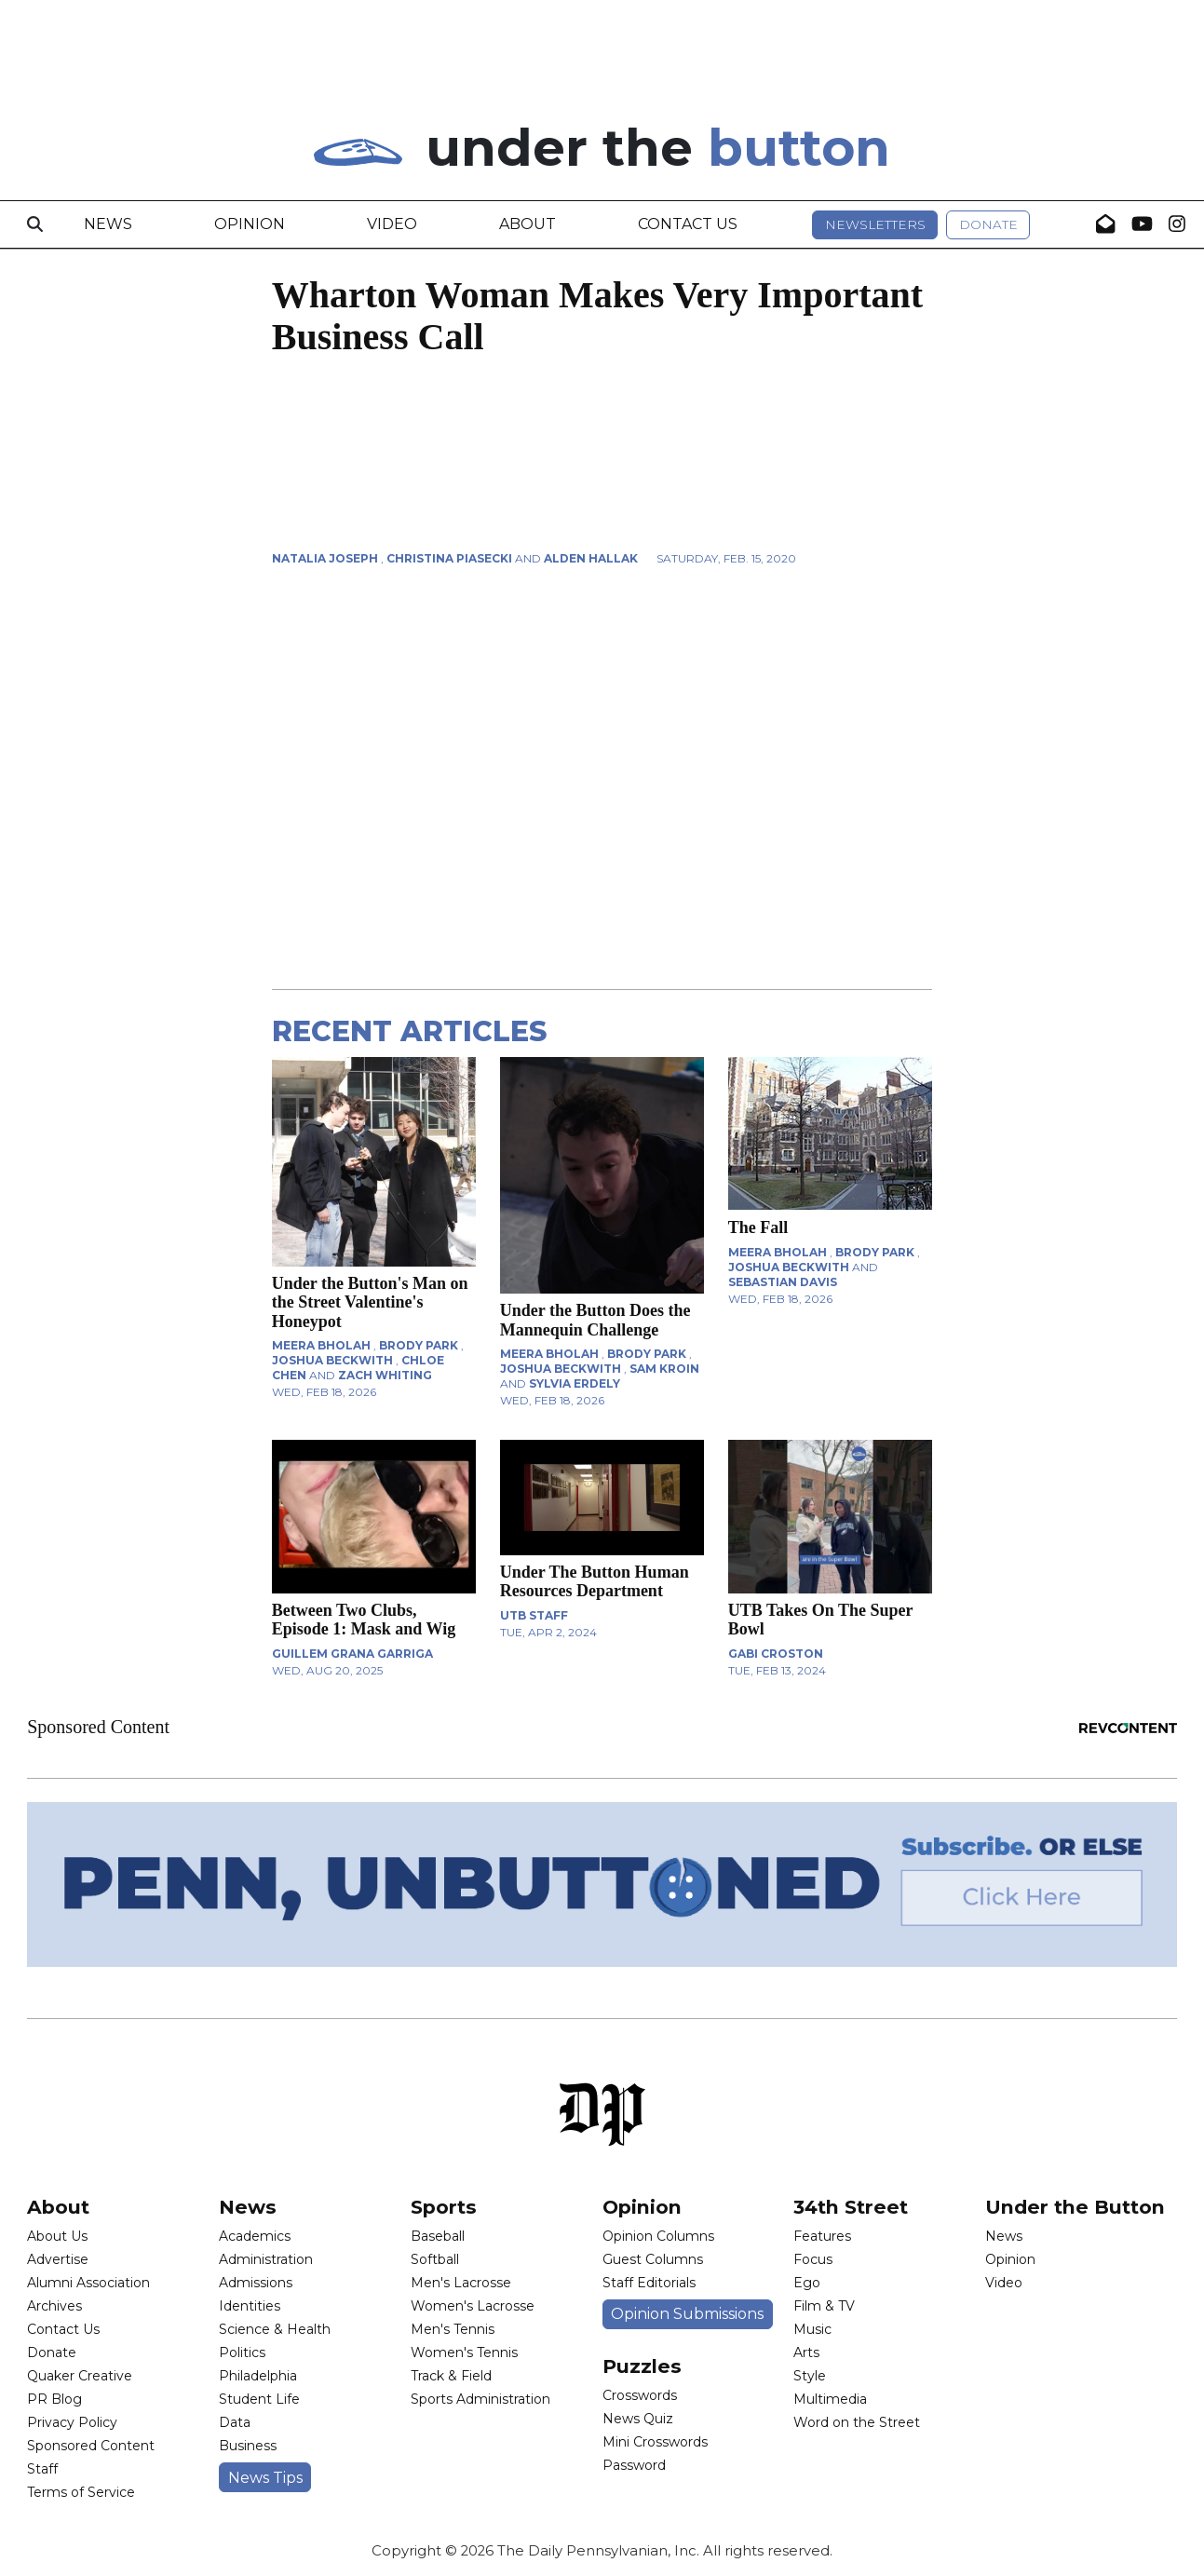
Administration (266, 2259)
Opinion (249, 224)
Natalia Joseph (325, 558)
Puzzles (642, 2366)
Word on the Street (856, 2422)
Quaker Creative (79, 2375)
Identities (249, 2306)
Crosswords (639, 2395)
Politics (242, 2352)
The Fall (758, 1227)
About (527, 224)
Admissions (255, 2282)
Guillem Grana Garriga (352, 1654)
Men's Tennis (452, 2329)
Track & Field (451, 2375)
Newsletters (875, 224)
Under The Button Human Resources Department (594, 1581)
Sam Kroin (664, 1369)
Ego (806, 2282)
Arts (806, 2352)
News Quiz (637, 2418)
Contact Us (687, 224)
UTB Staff (534, 1615)
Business (248, 2445)
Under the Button (1075, 2206)
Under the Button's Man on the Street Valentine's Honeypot (370, 1302)
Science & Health (275, 2329)
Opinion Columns (658, 2236)
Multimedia (830, 2399)
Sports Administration (480, 2399)
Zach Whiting (385, 1375)
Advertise (57, 2259)
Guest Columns (652, 2259)
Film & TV (824, 2306)
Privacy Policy (72, 2422)
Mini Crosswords (655, 2442)
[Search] (35, 224)
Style (809, 2375)
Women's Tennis (464, 2352)
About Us (57, 2236)
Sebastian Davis (782, 1282)
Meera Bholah (321, 1345)
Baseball (438, 2236)
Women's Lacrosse (472, 2306)
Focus (812, 2259)
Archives (54, 2306)
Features (822, 2236)
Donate (988, 224)
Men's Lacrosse (461, 2282)
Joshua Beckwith (332, 1360)
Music (812, 2329)
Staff (42, 2469)
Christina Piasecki (449, 558)
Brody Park (418, 1345)
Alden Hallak (591, 558)
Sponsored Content (91, 2445)
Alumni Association (88, 2282)
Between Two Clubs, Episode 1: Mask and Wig (363, 1619)
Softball (435, 2259)
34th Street (850, 2206)
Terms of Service (81, 2492)
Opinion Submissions (687, 2314)
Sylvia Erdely (574, 1383)
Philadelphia (258, 2375)
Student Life (259, 2399)
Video (392, 224)
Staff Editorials (649, 2282)
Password (634, 2465)
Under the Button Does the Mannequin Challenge (595, 1319)
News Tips (265, 2478)
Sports (444, 2206)
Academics (255, 2236)
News (108, 224)
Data (234, 2422)
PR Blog (54, 2399)
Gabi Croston (775, 1654)
